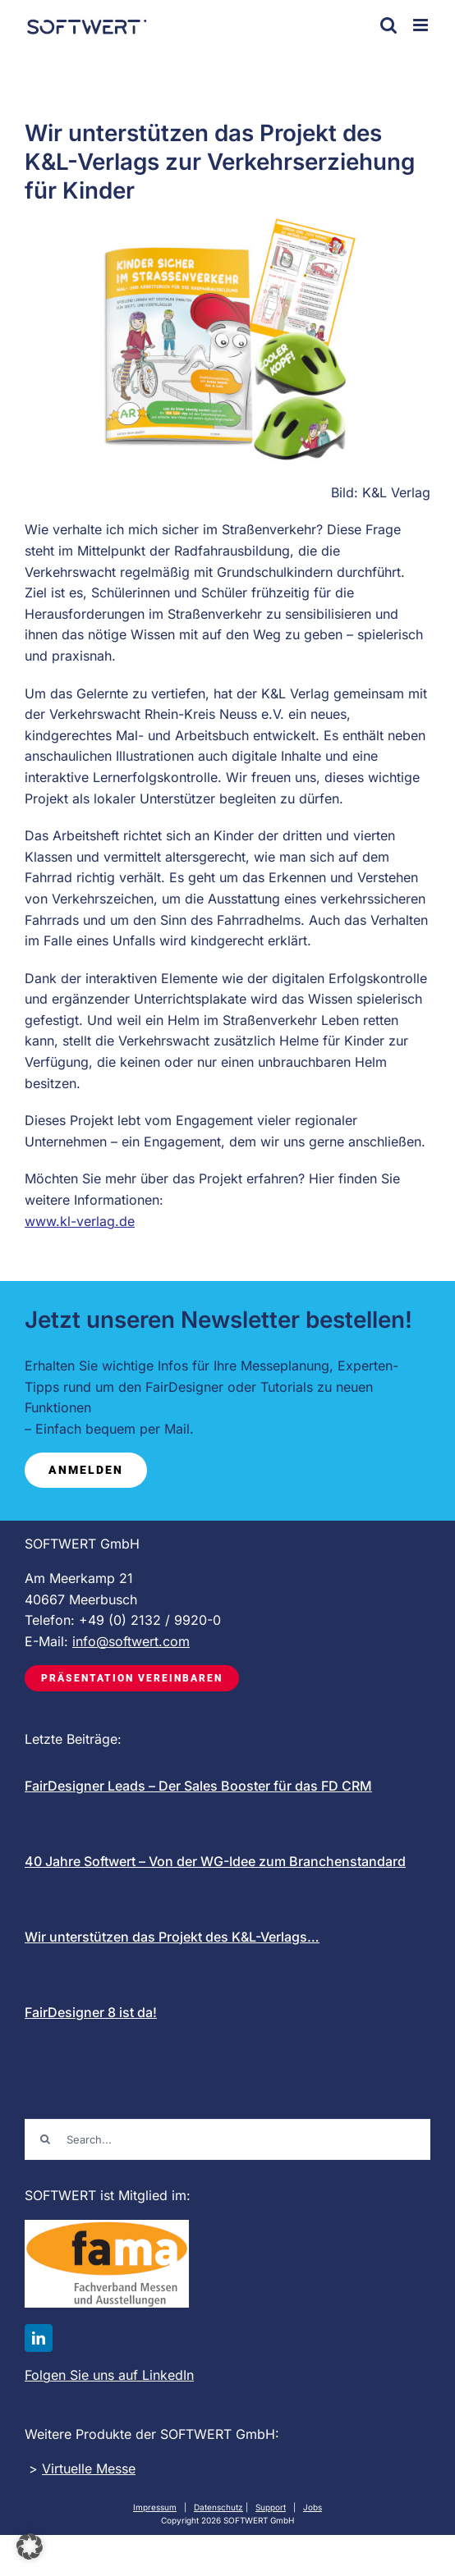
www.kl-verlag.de (80, 1221)
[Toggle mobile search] (388, 25)
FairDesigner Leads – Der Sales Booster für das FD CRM (198, 1786)
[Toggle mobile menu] (421, 25)
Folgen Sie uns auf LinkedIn (109, 2375)
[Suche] (45, 2139)
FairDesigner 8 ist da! (91, 2012)
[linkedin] (39, 2338)
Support (270, 2507)
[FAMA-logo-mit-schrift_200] (107, 2226)
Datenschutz (218, 2507)
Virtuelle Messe (89, 2468)
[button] (29, 2546)
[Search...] (227, 2139)
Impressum (155, 2507)
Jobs (312, 2507)
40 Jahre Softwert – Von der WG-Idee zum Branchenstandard (215, 1861)
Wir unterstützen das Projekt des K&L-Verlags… (172, 1937)
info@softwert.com (131, 1641)
